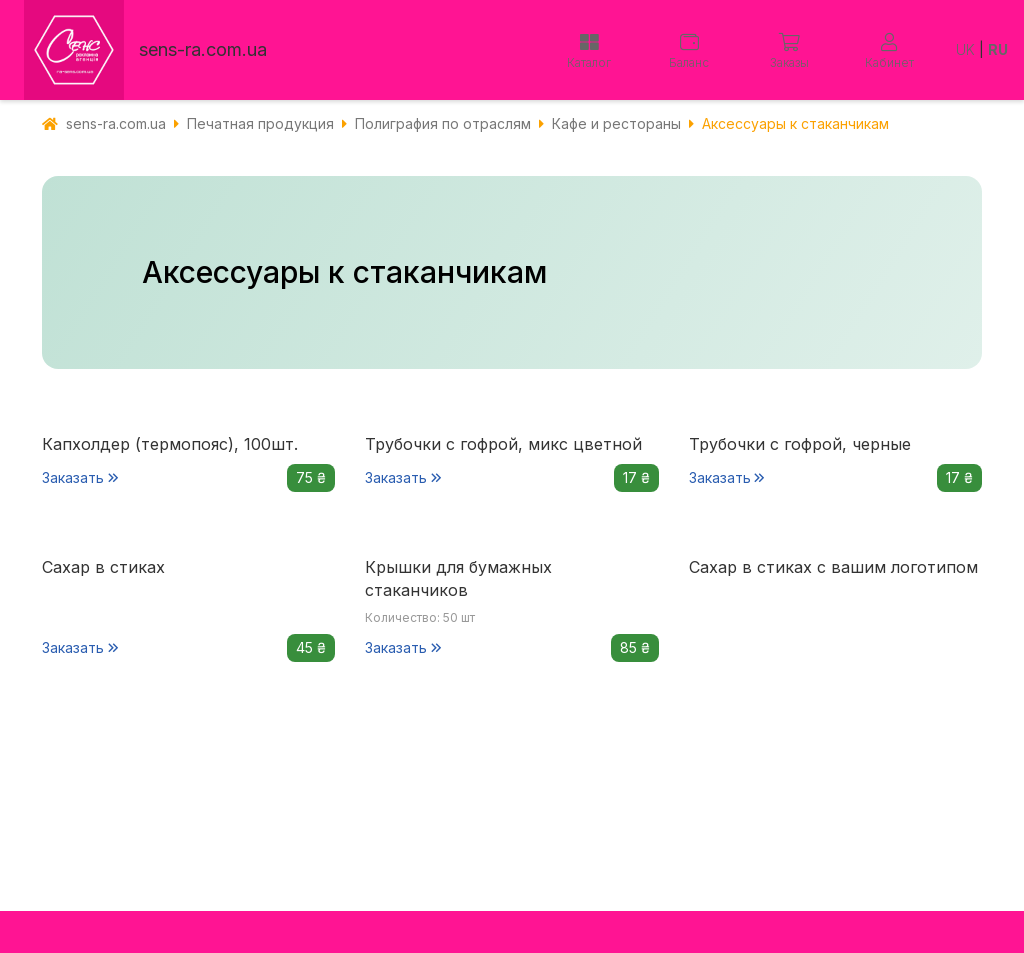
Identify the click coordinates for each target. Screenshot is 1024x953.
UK (965, 49)
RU (998, 49)
